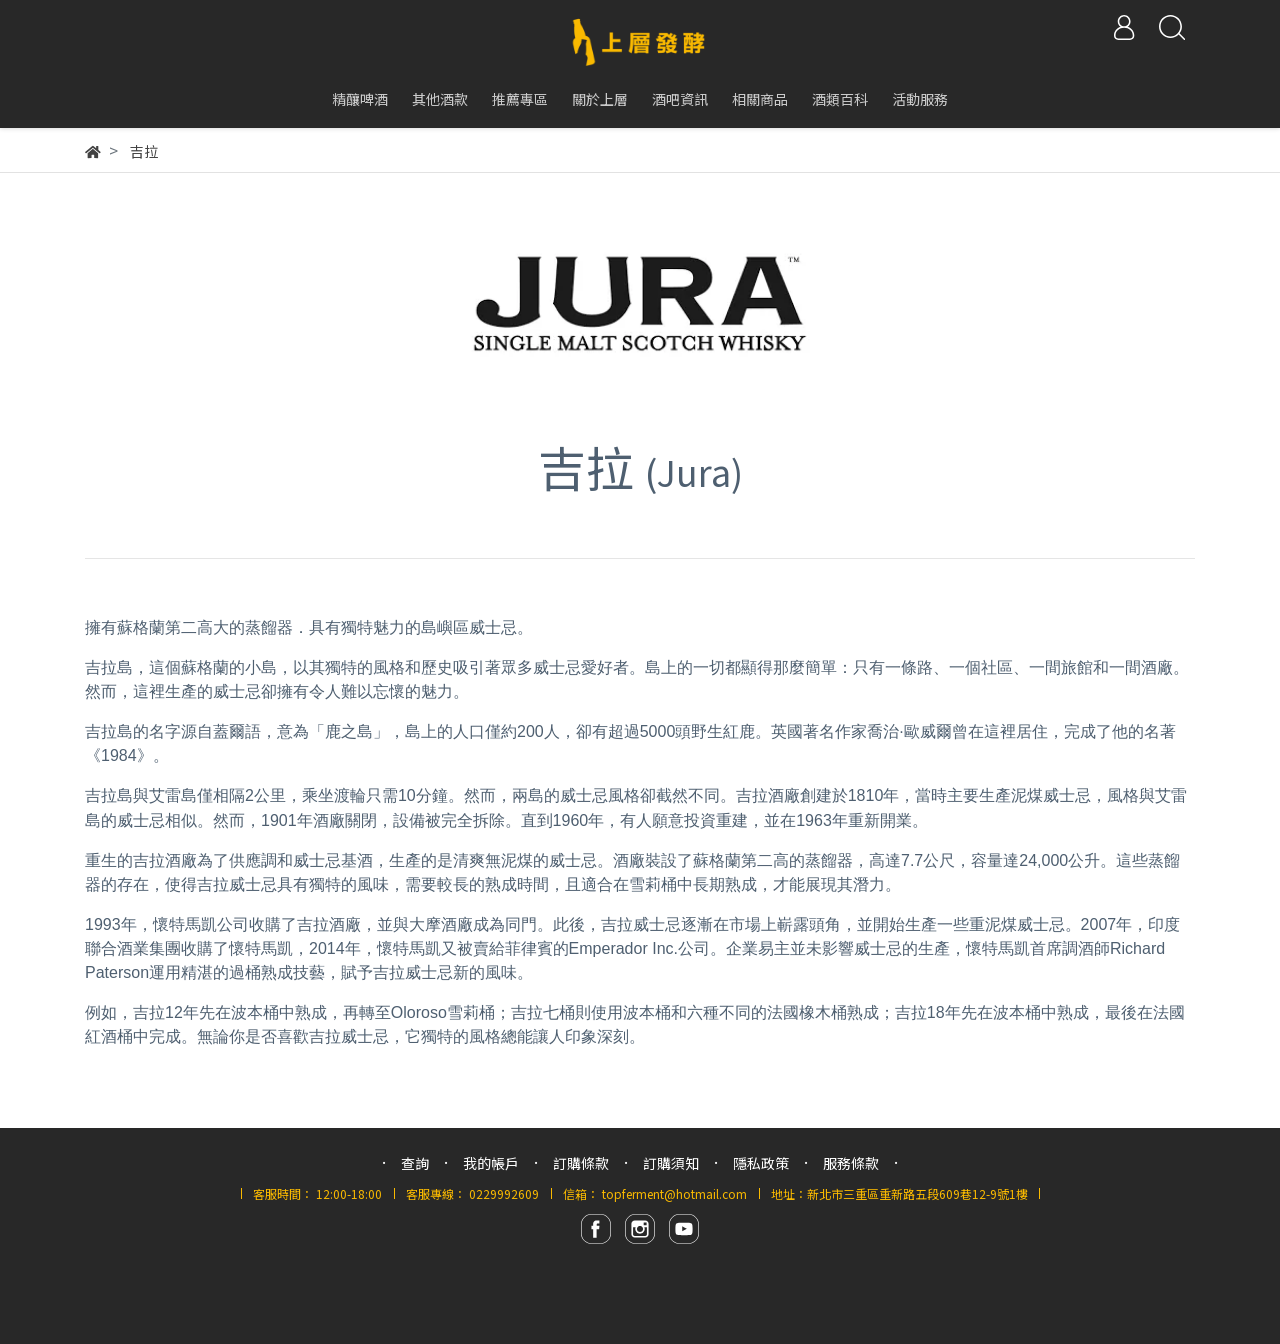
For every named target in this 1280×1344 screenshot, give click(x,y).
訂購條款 (581, 1163)
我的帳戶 (491, 1163)
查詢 (415, 1163)
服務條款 (851, 1163)
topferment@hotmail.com (674, 1193)
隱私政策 (761, 1163)
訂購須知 (671, 1163)
